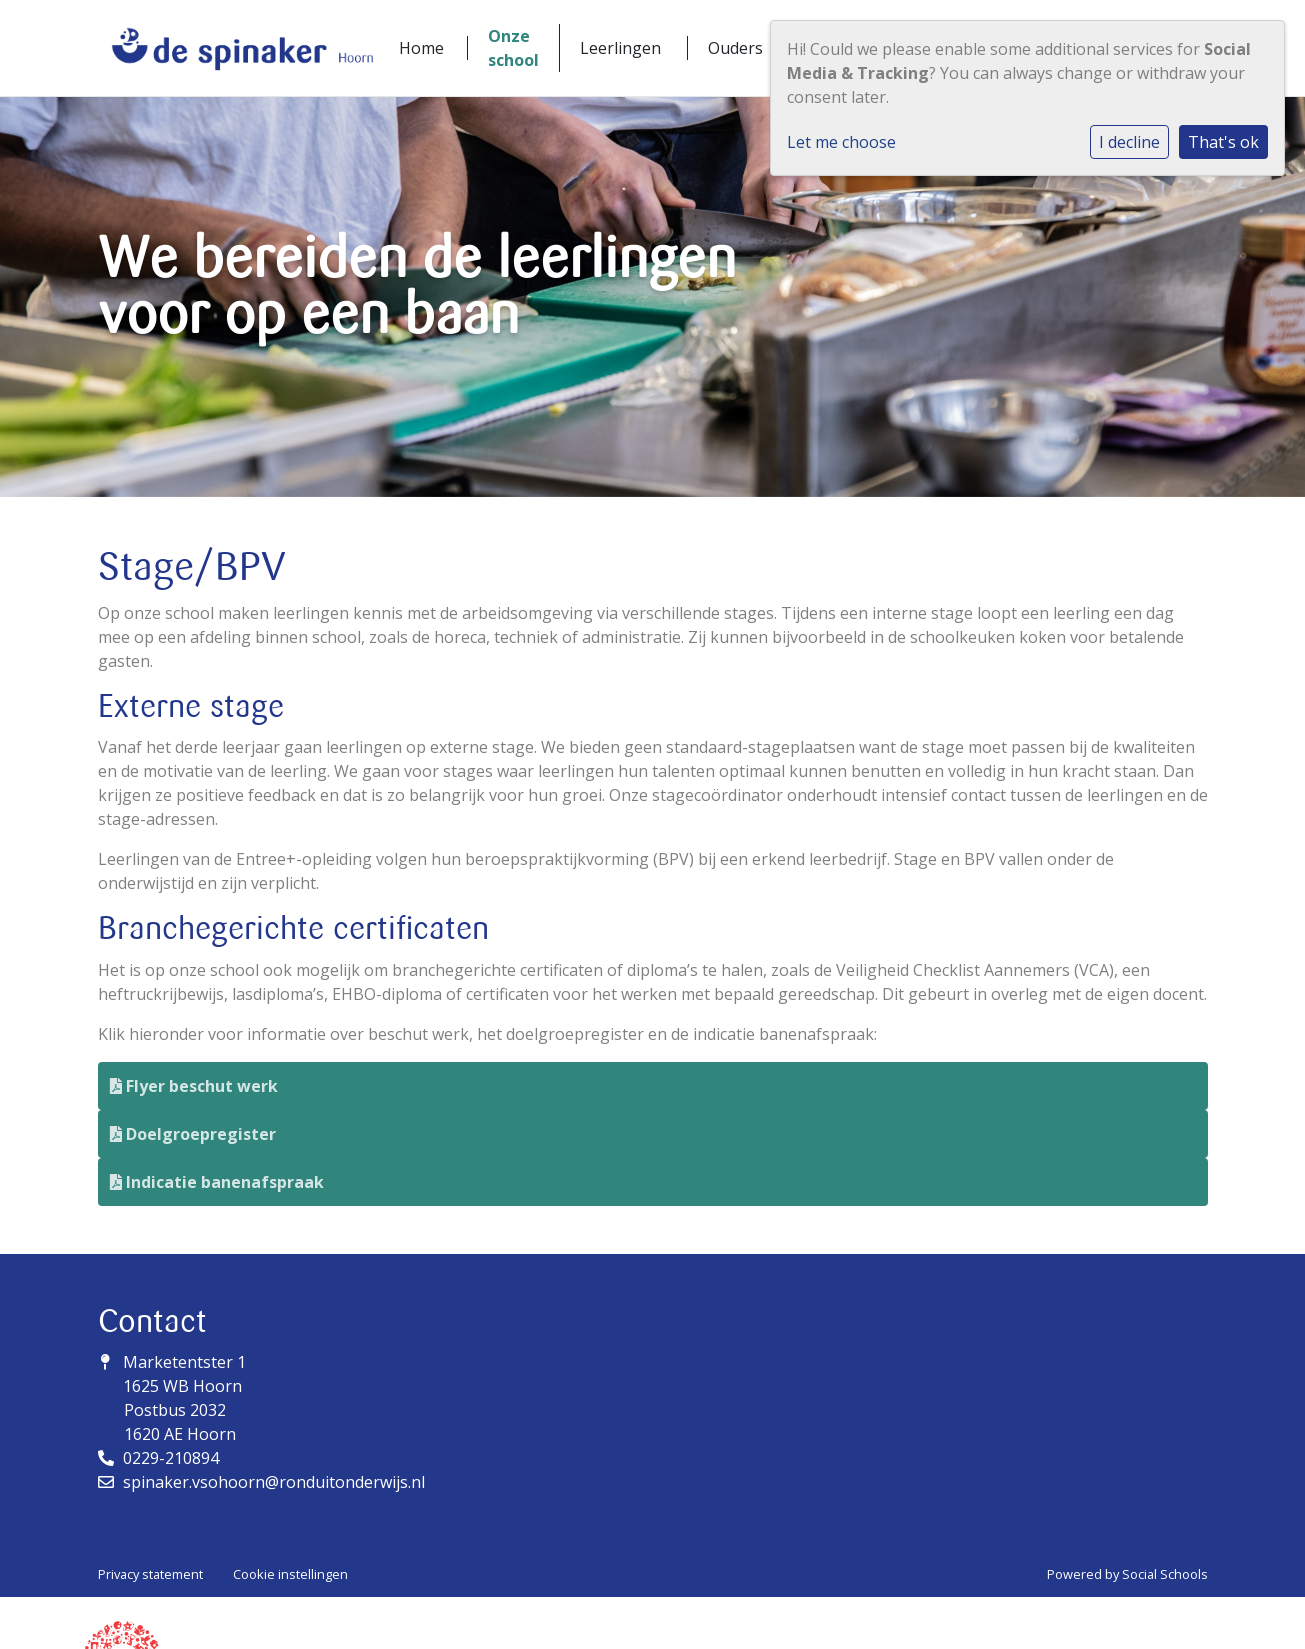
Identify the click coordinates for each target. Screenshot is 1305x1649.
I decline (1129, 142)
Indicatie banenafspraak (217, 1182)
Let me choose (841, 142)
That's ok (1223, 142)
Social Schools (1165, 1574)
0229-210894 (171, 1458)
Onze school (513, 48)
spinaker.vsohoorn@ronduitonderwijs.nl (274, 1482)
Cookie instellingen (290, 1574)
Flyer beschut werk (194, 1086)
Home (421, 48)
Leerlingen (620, 48)
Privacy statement (150, 1574)
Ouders (735, 48)
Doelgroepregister (193, 1134)
